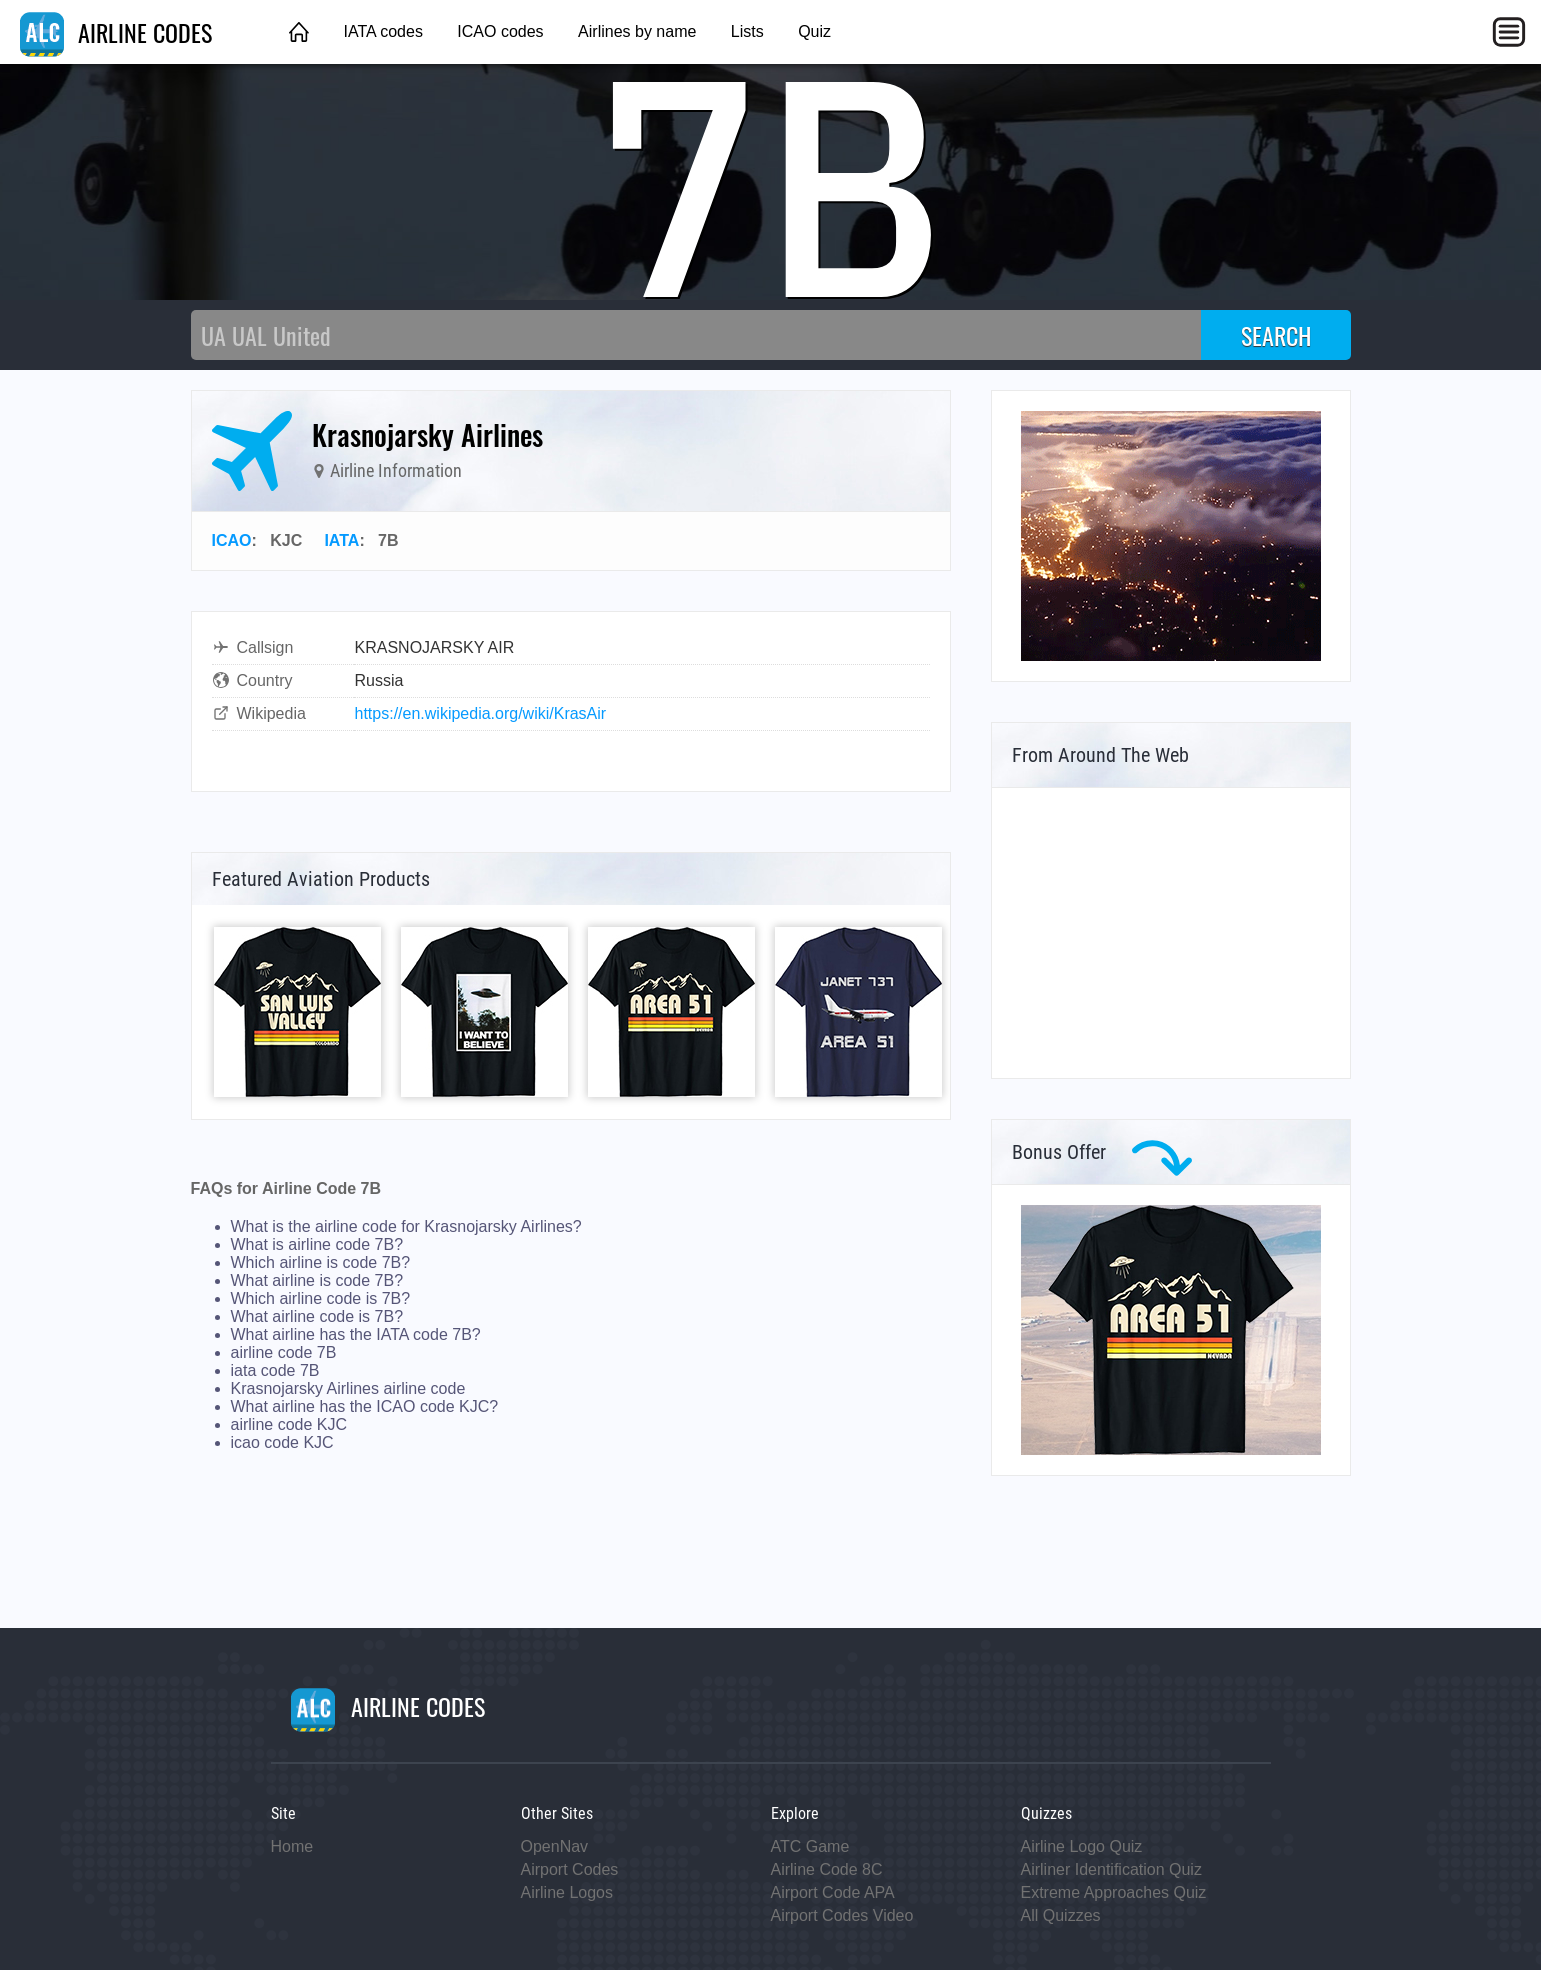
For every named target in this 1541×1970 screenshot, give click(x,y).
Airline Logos (567, 1892)
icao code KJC (282, 1442)
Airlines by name (637, 31)
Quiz (814, 31)
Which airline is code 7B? (321, 1262)
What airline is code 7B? (317, 1280)
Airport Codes (570, 1869)
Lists (747, 31)
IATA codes (382, 31)
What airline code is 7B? (317, 1316)
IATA (341, 540)
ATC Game (810, 1846)
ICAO (232, 540)
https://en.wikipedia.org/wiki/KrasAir (481, 713)
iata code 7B (275, 1370)
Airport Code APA (833, 1892)
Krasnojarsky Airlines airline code (348, 1388)
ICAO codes (500, 31)
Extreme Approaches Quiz (1114, 1892)
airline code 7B (284, 1352)
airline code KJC (289, 1424)
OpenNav (555, 1846)
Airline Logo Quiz (1082, 1846)
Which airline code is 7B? (321, 1298)
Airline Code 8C (827, 1869)
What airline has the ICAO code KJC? (365, 1406)
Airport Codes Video (842, 1915)
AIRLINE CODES (116, 32)
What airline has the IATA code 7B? (356, 1334)
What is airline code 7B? (317, 1244)
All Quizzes (1061, 1915)
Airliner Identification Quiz (1111, 1869)
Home (292, 1846)
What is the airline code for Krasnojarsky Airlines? (406, 1226)
